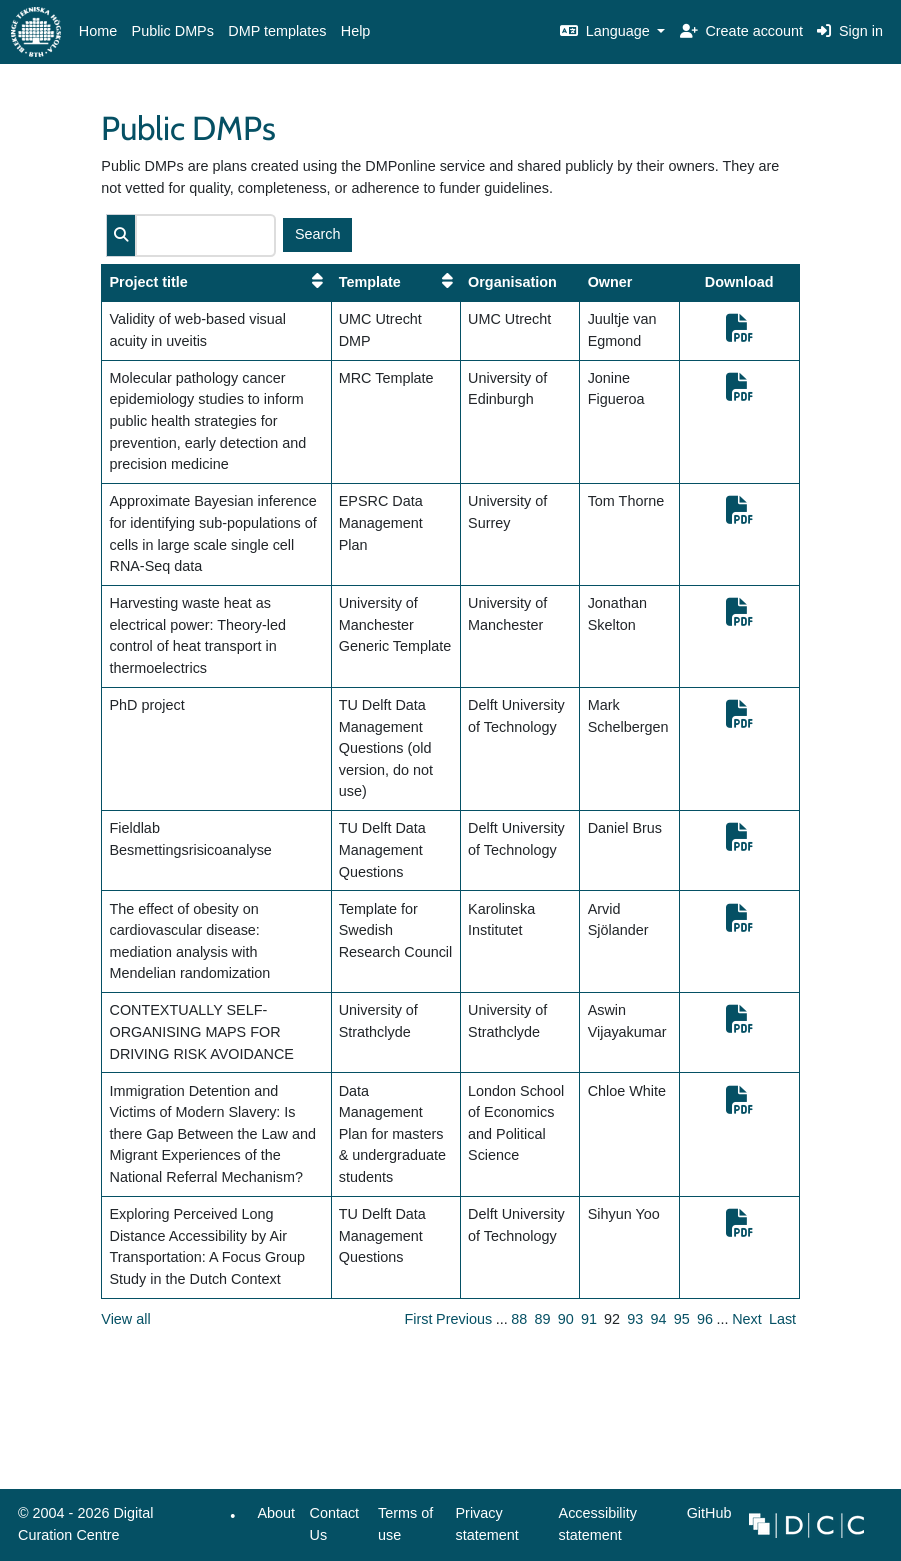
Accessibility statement (598, 1524)
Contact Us (335, 1524)
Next (747, 1319)
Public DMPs (173, 31)
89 (543, 1319)
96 (705, 1319)
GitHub (705, 1518)
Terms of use (405, 1524)
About (277, 1513)
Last (782, 1319)
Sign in (850, 31)
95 (682, 1319)
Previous (464, 1319)
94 (659, 1319)
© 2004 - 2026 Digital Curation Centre (82, 1529)
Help (356, 31)
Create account (741, 31)
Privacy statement (486, 1524)
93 (635, 1319)
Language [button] (607, 31)
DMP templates (277, 31)
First (419, 1319)
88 (519, 1319)
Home (98, 31)
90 (566, 1319)
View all (125, 1319)
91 (589, 1319)
